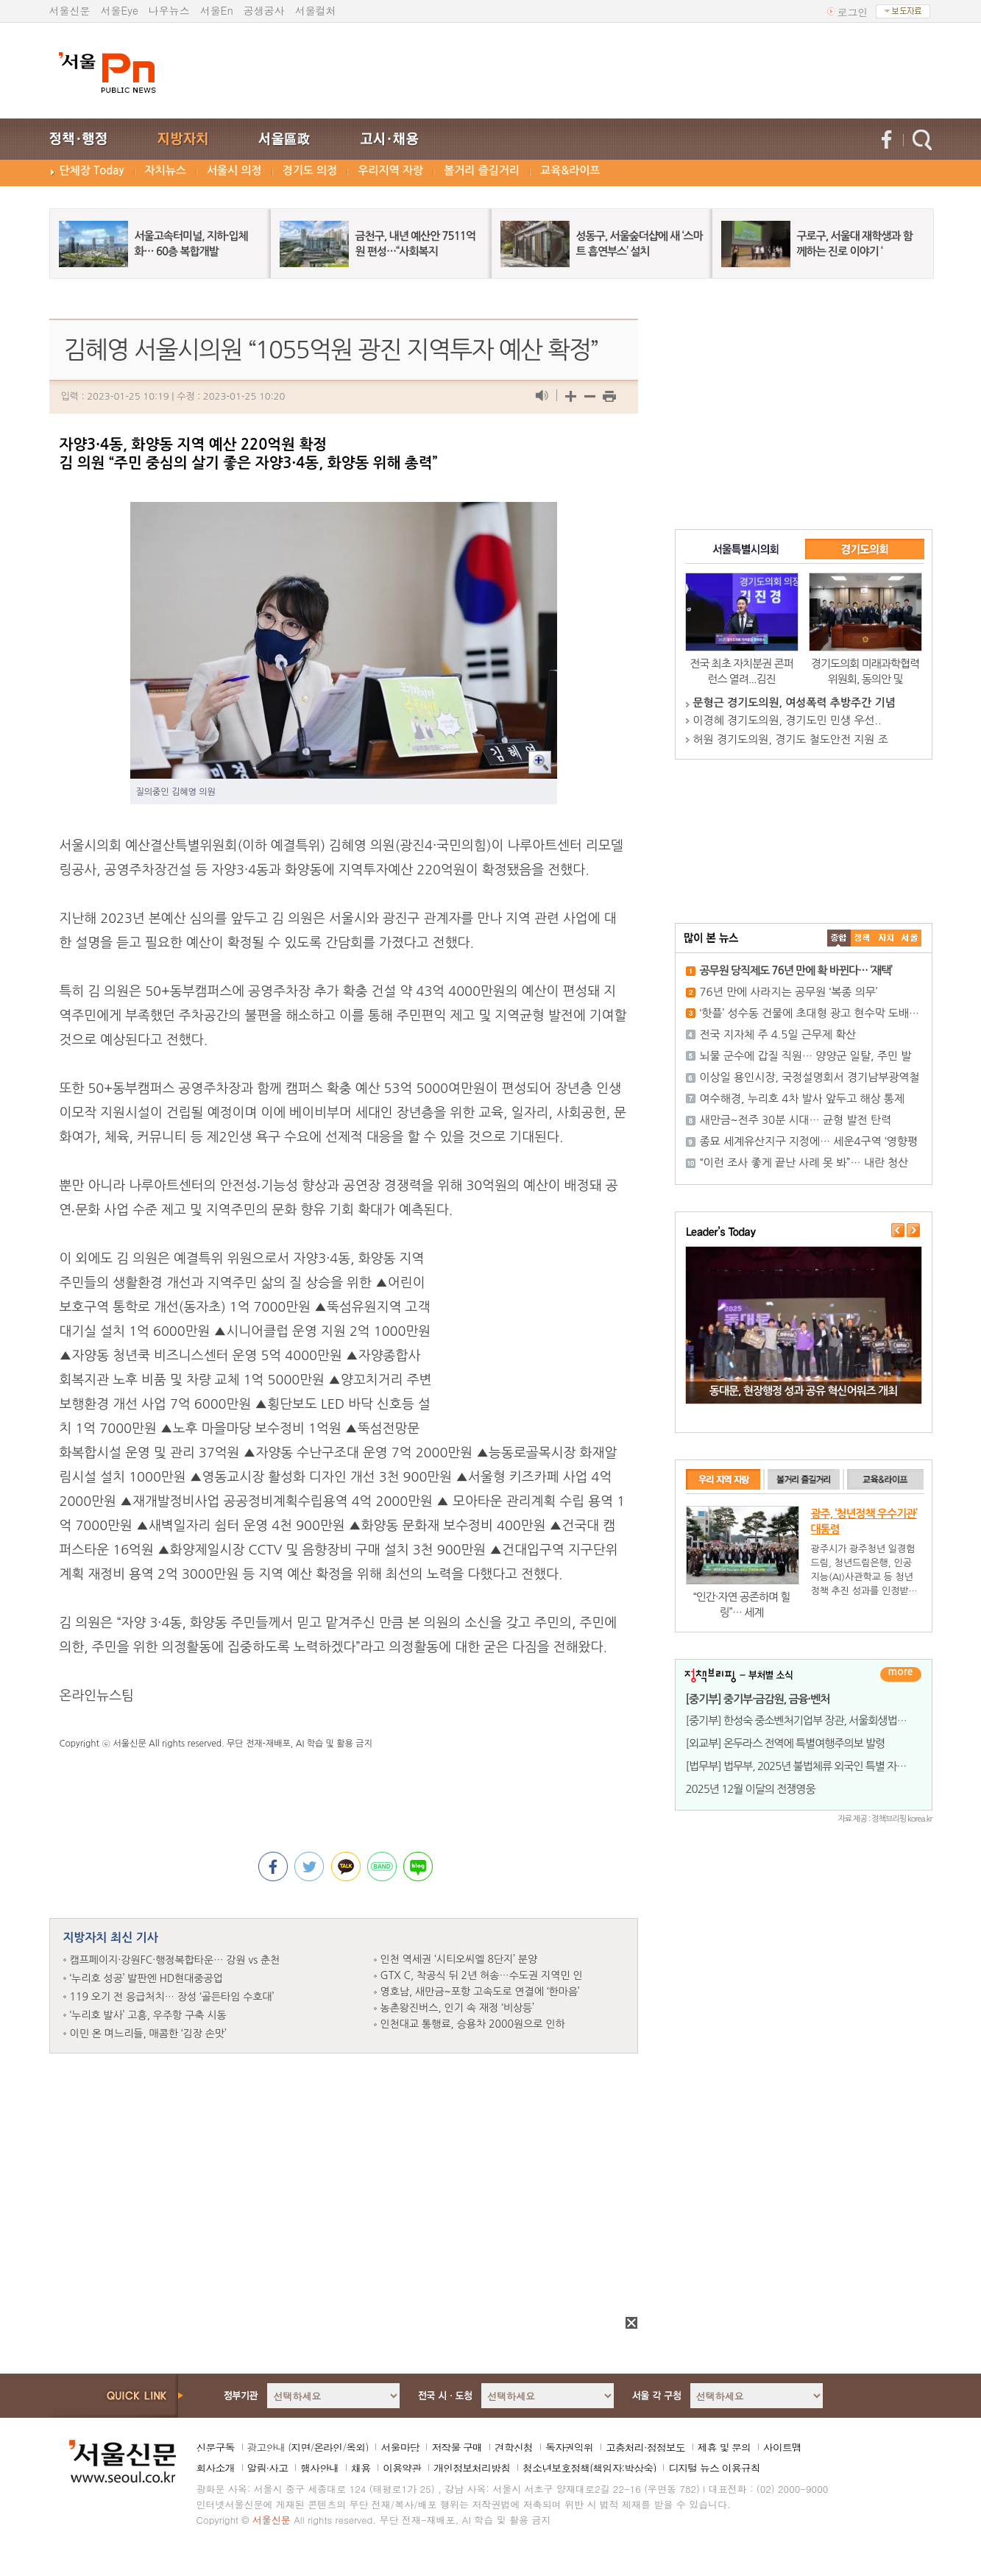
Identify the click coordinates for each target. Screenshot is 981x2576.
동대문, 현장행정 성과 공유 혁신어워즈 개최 (803, 1390)
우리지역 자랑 (390, 170)
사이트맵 (782, 2447)
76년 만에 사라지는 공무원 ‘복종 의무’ (789, 991)
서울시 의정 (234, 170)
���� (839, 938)
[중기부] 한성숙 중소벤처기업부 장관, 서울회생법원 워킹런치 (817, 1720)
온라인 (328, 2447)
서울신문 (70, 10)
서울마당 (399, 2447)
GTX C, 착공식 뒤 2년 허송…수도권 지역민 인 (481, 1975)
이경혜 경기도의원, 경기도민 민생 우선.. (787, 720)
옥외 (355, 2447)
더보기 (900, 1674)
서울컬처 (315, 10)
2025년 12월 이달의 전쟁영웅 (750, 1788)
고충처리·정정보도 (645, 2447)
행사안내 (319, 2467)
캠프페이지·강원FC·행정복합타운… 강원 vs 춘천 (175, 1960)
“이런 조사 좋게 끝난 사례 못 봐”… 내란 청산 (804, 1162)
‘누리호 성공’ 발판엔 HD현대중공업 (146, 1978)
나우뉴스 (169, 10)
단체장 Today (92, 170)
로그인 (852, 11)
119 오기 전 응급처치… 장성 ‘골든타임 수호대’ (172, 1997)
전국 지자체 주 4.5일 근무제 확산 (778, 1034)
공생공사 (264, 10)
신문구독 (215, 2447)
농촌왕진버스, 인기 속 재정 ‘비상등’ (457, 2008)
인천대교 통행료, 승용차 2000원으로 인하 (472, 2024)
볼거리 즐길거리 (482, 170)
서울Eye (119, 10)
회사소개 (215, 2467)
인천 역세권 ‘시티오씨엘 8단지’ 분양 (459, 1959)
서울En (216, 10)
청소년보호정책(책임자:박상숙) (589, 2467)
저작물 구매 (456, 2447)
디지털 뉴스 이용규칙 (713, 2467)
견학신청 (514, 2447)
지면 (300, 2447)
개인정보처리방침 (471, 2467)
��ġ (862, 938)
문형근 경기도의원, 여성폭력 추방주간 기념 (794, 702)
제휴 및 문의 (724, 2447)
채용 (360, 2467)
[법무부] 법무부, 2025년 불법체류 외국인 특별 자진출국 (806, 1766)
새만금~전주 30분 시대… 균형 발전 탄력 (796, 1119)
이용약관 (402, 2467)
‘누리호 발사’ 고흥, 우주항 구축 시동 (148, 2015)
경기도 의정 (310, 170)
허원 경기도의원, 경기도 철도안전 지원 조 (790, 739)
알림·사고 (267, 2467)
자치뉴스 (165, 170)
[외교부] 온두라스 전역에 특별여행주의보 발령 (785, 1743)
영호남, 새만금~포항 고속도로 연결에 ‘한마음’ (480, 1991)
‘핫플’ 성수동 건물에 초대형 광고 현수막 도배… (810, 1013)
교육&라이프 (570, 170)
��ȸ (909, 938)
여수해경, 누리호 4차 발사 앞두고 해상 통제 (802, 1098)
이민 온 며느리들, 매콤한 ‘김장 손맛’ (148, 2033)
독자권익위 (569, 2447)
